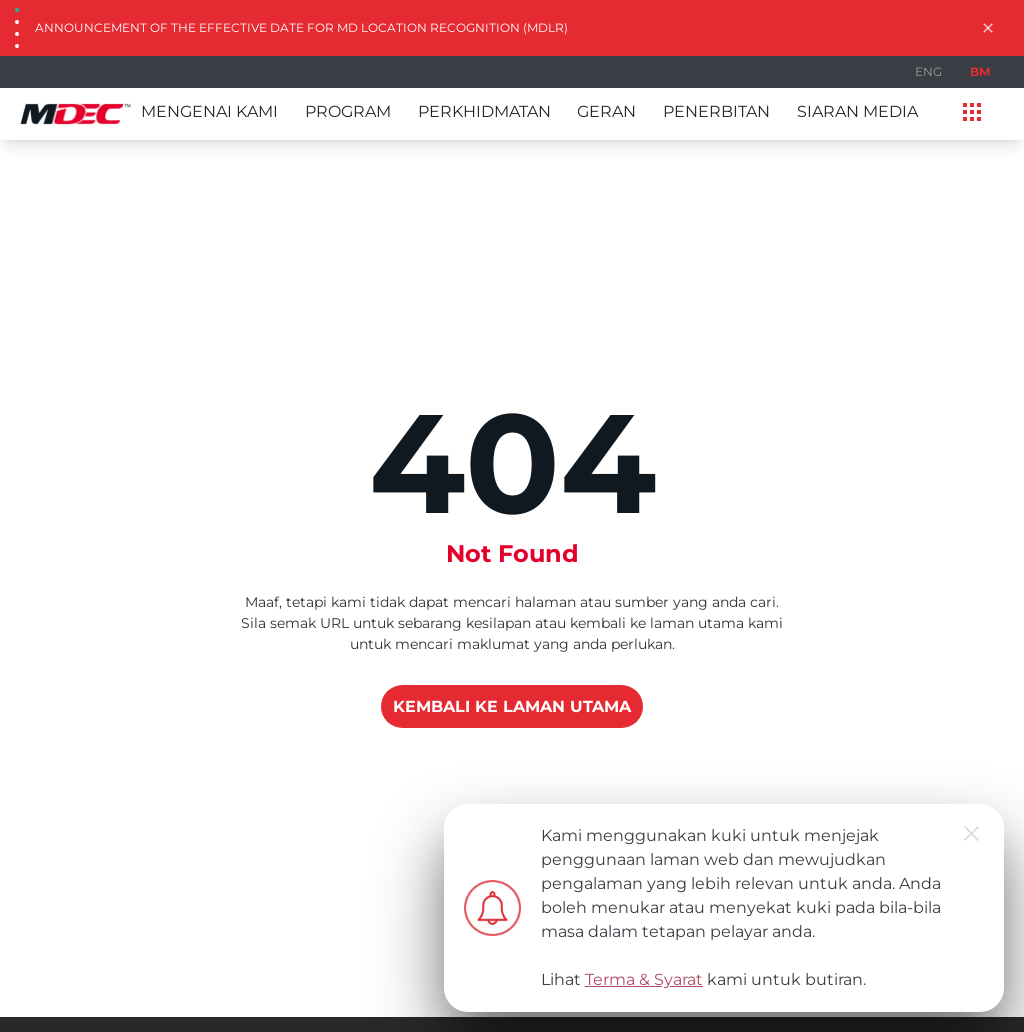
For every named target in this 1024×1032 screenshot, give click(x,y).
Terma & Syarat (644, 979)
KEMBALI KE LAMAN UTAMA (512, 706)
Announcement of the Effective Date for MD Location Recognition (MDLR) (301, 27)
